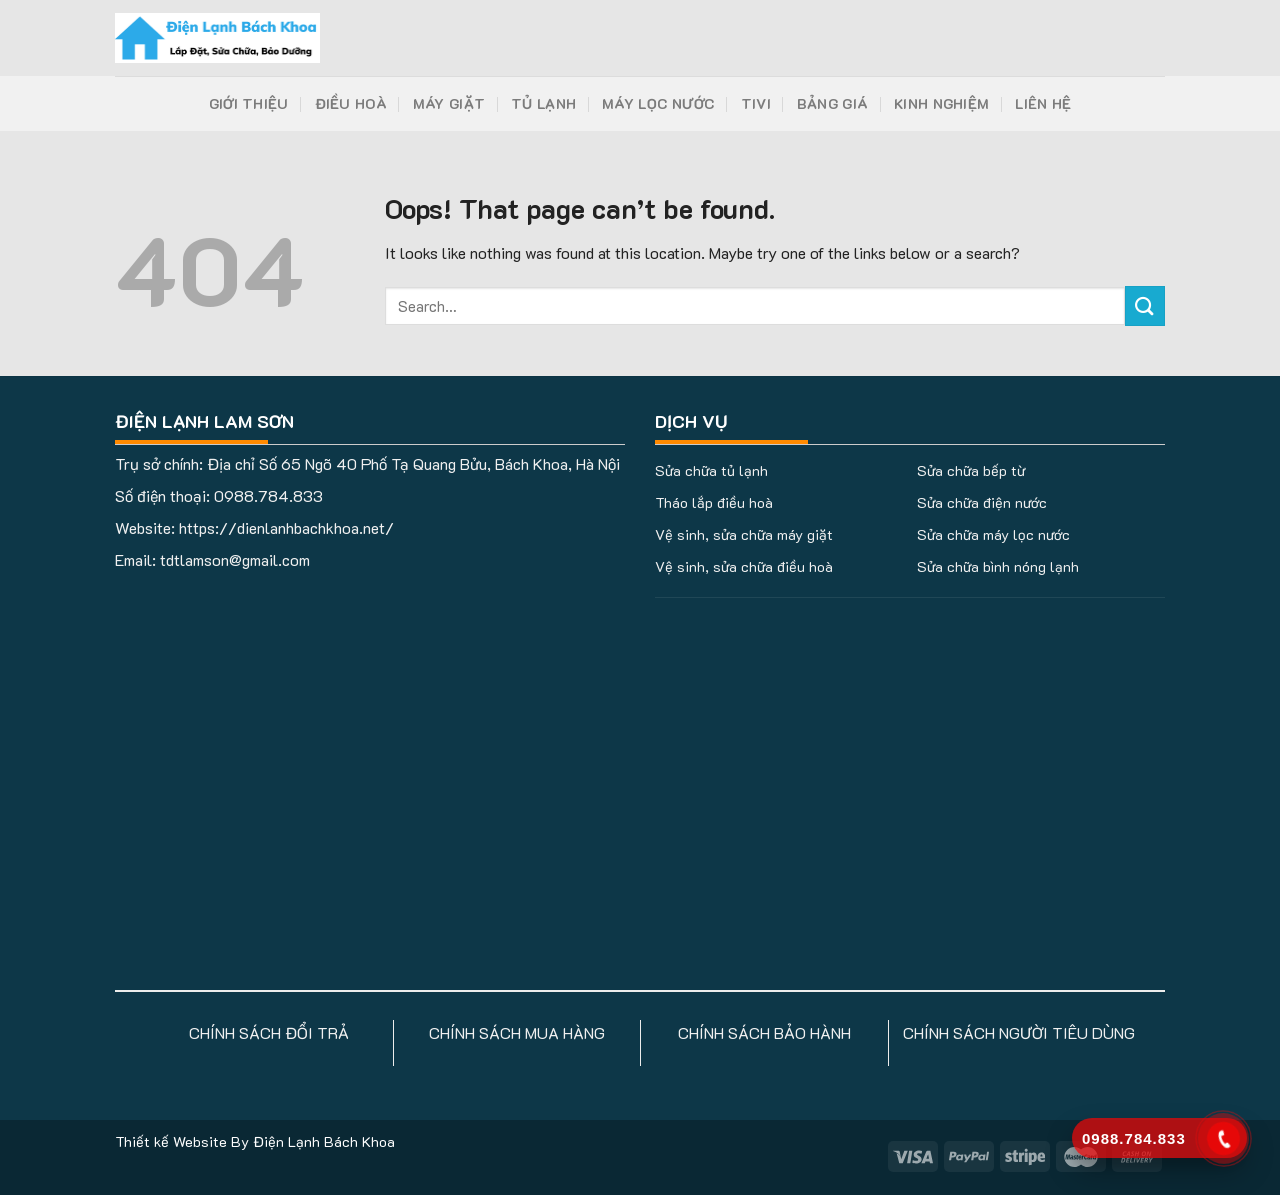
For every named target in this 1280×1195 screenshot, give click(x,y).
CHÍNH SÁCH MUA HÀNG (517, 1032)
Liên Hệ (1043, 103)
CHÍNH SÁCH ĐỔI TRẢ (269, 1032)
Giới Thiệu (249, 103)
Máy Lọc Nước (658, 103)
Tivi (756, 103)
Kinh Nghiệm (941, 103)
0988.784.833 (268, 495)
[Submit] (1145, 305)
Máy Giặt (449, 103)
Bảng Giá (832, 103)
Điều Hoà (351, 103)
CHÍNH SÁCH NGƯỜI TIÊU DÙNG (1019, 1032)
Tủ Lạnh (543, 103)
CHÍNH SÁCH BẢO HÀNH (764, 1032)
